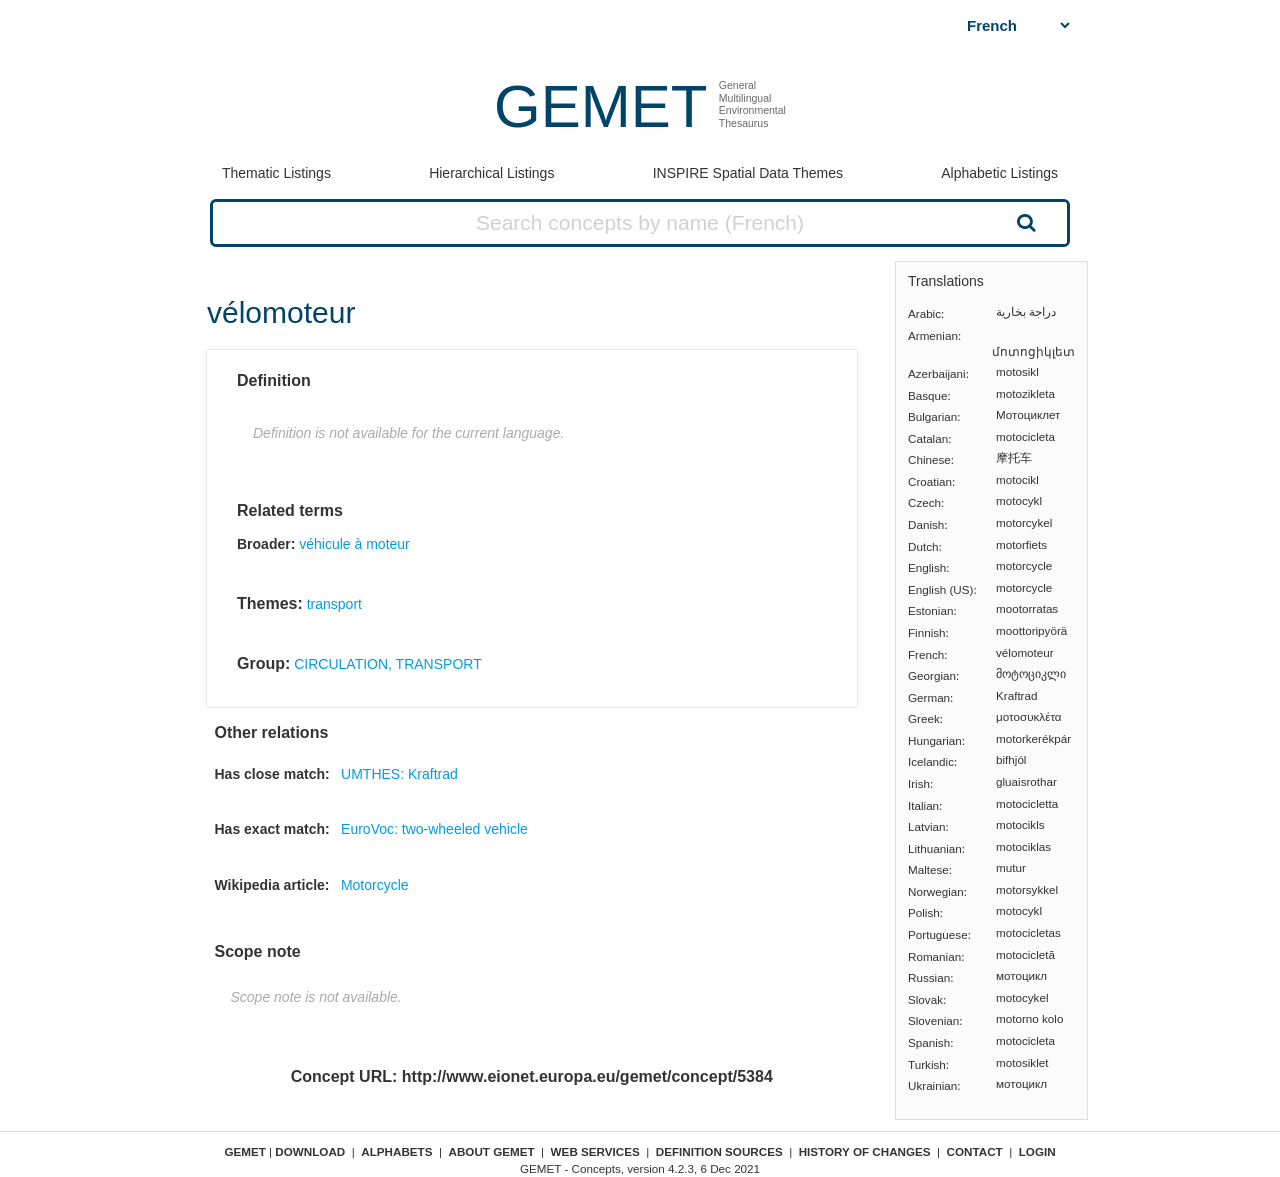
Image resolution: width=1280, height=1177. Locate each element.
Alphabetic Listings (999, 173)
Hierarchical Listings (491, 173)
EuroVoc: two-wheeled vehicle (434, 829)
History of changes (865, 1151)
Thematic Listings (276, 173)
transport (334, 604)
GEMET (600, 106)
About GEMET (492, 1151)
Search (1024, 222)
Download (310, 1151)
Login (1037, 1151)
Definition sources (719, 1151)
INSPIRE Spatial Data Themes (748, 173)
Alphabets (396, 1151)
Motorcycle (375, 885)
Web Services (595, 1151)
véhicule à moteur (354, 544)
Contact (975, 1151)
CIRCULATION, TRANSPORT (387, 664)
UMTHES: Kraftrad (399, 774)
